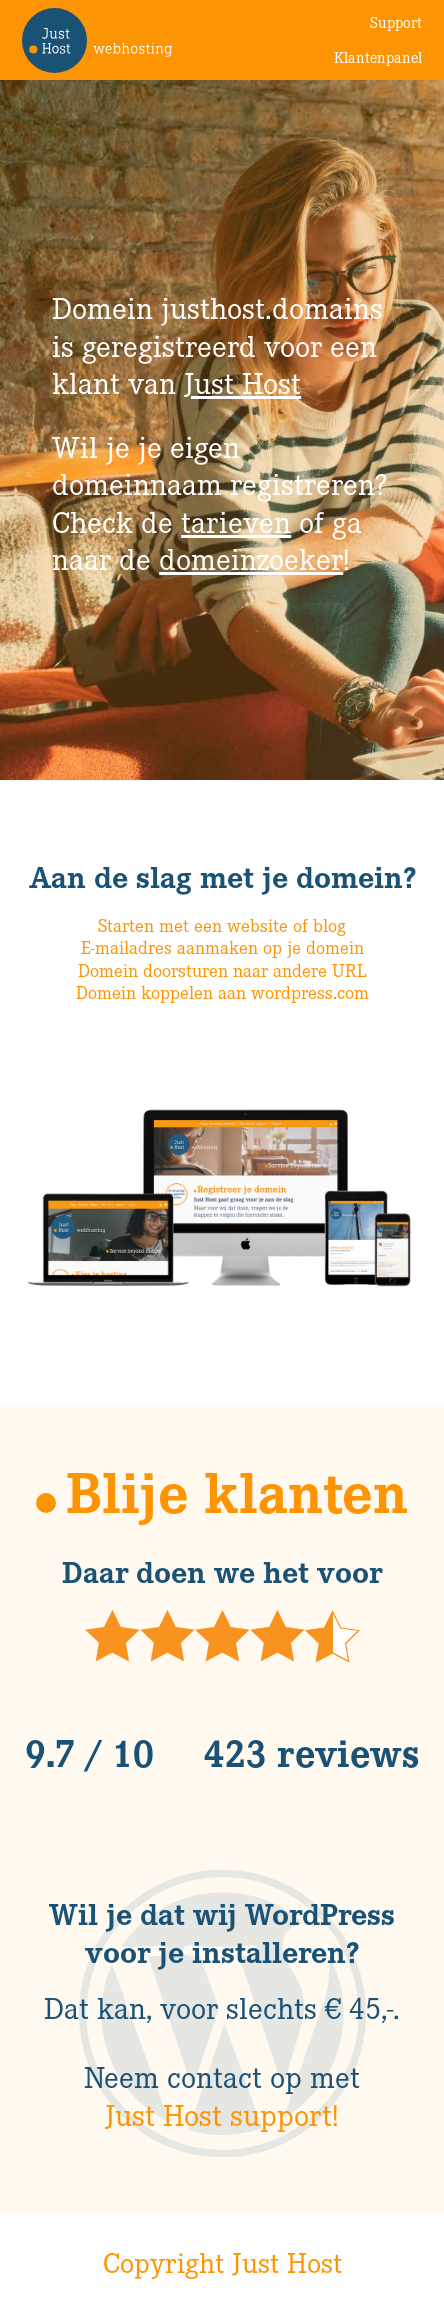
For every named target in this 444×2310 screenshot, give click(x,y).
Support (396, 22)
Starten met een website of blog (222, 925)
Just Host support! (222, 2114)
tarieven (236, 521)
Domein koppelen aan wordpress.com (222, 992)
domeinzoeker (251, 558)
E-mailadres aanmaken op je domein (222, 947)
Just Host (242, 382)
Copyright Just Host (222, 2262)
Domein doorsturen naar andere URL (222, 970)
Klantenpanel (378, 57)
